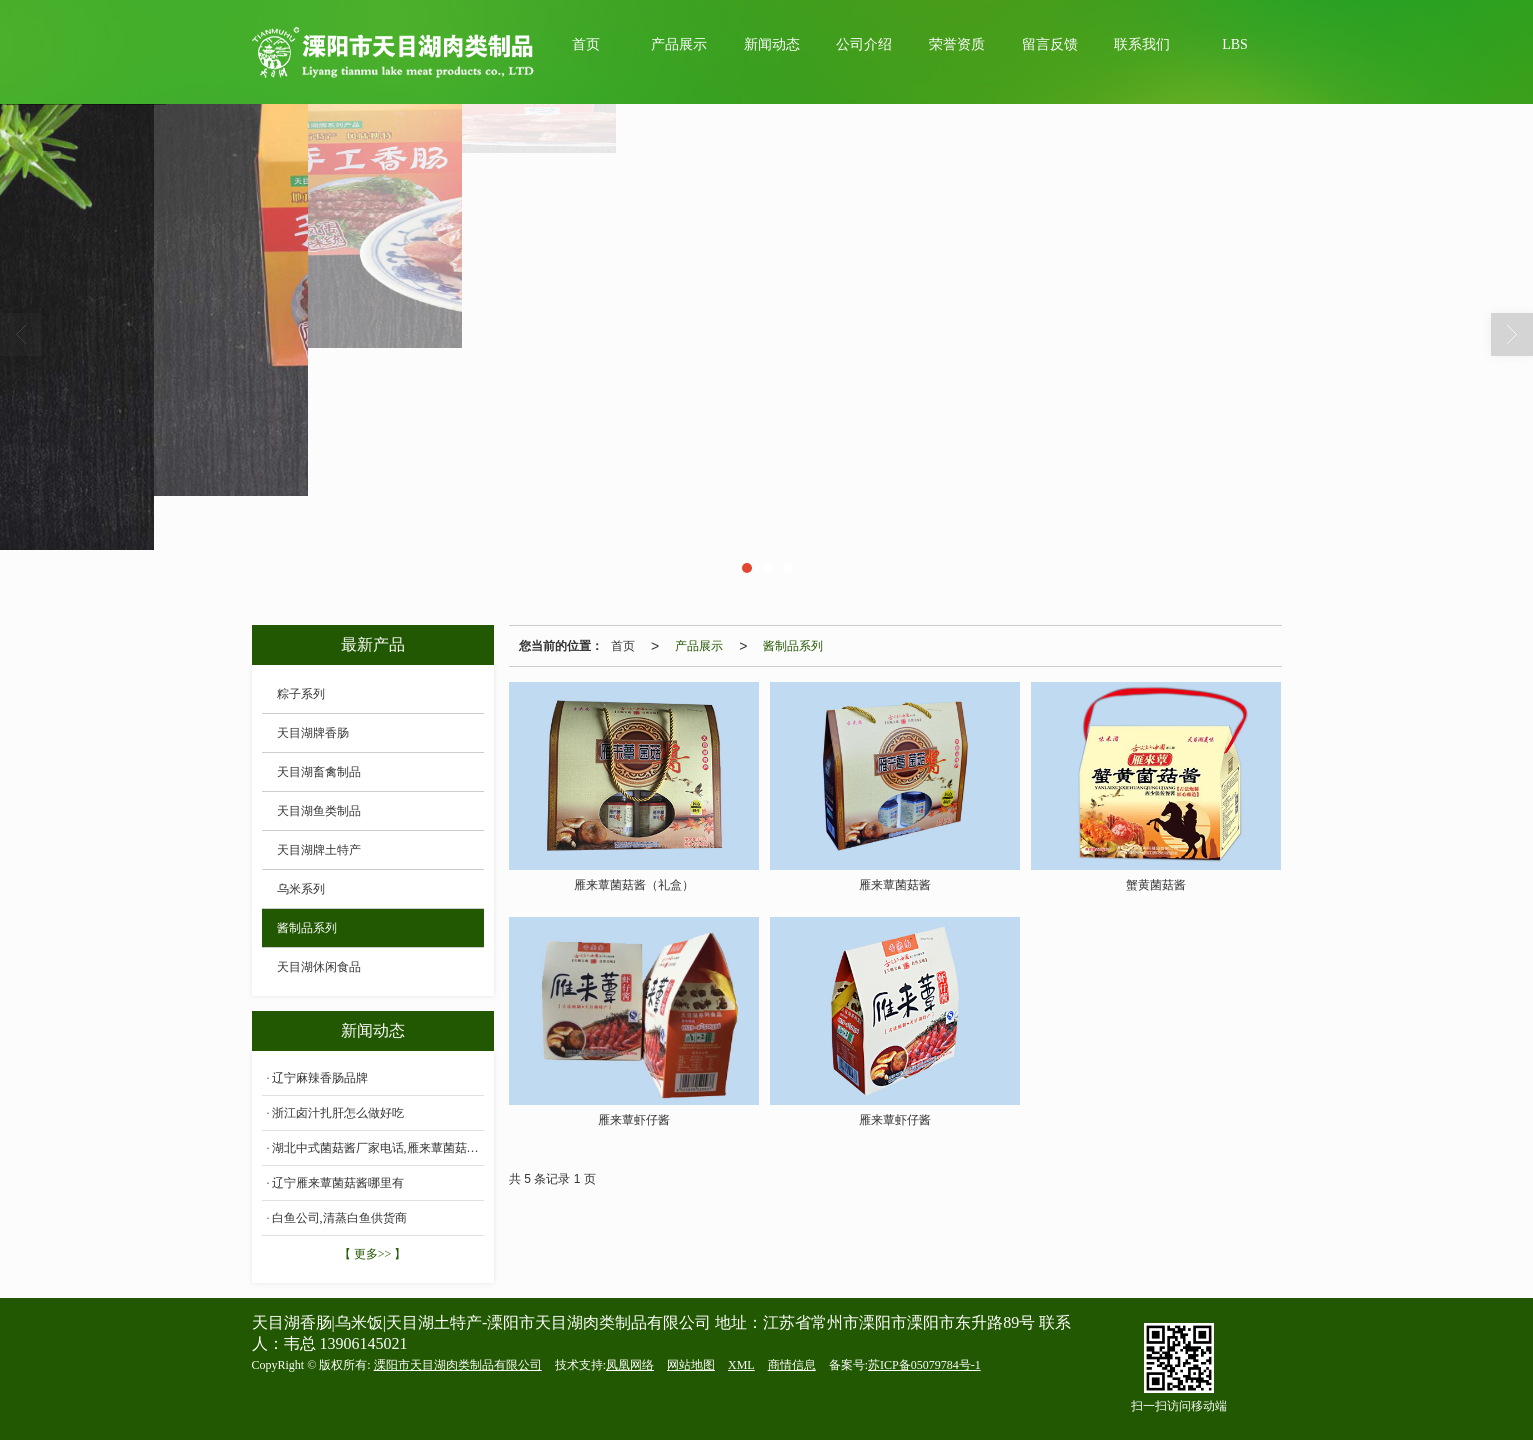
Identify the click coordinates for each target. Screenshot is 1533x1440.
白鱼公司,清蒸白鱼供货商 (339, 1218)
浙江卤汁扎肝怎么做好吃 (338, 1113)
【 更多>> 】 (373, 1254)
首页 (586, 44)
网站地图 (691, 1365)
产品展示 (679, 44)
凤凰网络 (630, 1365)
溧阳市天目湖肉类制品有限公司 (458, 1365)
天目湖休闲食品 (319, 967)
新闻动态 (772, 44)
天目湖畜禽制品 (319, 772)
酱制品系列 (793, 646)
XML (741, 1365)
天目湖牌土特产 (319, 850)
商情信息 (792, 1365)
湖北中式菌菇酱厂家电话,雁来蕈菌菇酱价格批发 (378, 1148)
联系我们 (1142, 44)
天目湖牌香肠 (313, 733)
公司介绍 (864, 44)
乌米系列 (301, 889)
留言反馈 (1050, 44)
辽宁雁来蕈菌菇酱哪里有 (338, 1183)
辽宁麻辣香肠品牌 (320, 1078)
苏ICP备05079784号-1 (924, 1365)
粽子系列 (301, 694)
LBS (1235, 44)
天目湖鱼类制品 (319, 811)
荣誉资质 (957, 44)
